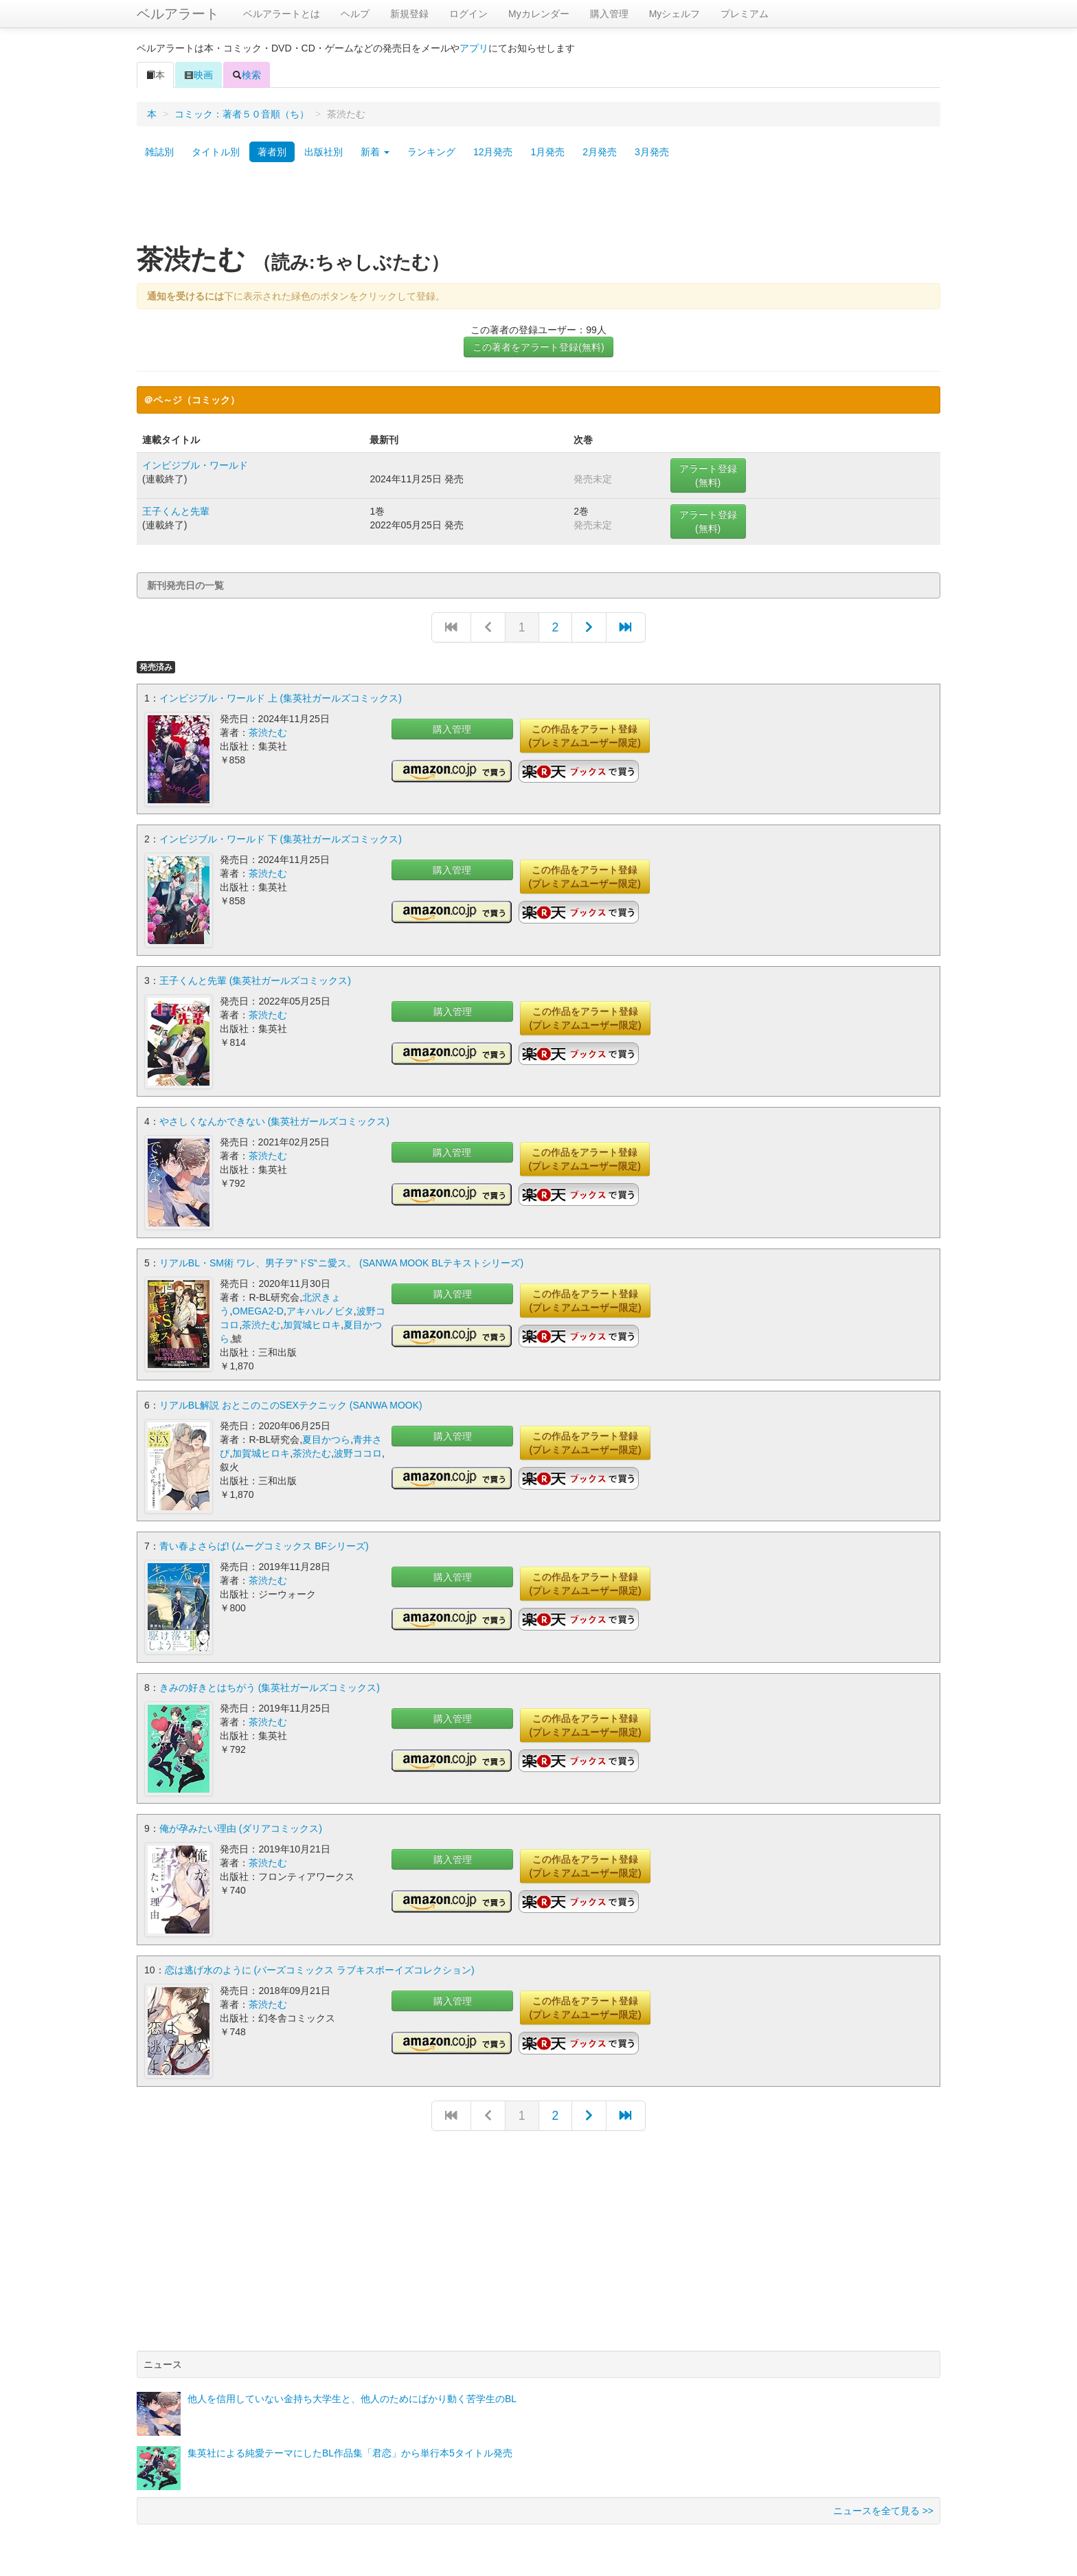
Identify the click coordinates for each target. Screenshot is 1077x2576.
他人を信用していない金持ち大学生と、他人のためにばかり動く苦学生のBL (352, 2395)
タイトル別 (216, 151)
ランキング (431, 151)
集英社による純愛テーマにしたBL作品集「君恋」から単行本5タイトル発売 (350, 2449)
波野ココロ (358, 1451)
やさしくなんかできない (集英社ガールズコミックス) (274, 1120)
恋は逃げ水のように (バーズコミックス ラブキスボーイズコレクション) (320, 1967)
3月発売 (652, 151)
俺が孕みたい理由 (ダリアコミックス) (240, 1826)
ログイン (468, 13)
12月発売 (493, 151)
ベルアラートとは (281, 13)
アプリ (474, 48)
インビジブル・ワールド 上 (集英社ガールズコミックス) (280, 698)
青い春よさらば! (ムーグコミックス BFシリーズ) (264, 1544)
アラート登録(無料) (708, 475)
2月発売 (599, 151)
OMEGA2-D (258, 1309)
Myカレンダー (538, 13)
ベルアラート (178, 13)
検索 (246, 74)
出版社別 (323, 151)
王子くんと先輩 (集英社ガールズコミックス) (255, 979)
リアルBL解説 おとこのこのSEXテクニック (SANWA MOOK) (290, 1403)
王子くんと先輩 (175, 511)
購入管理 (609, 13)
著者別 (272, 151)
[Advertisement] (538, 208)
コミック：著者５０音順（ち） (241, 114)
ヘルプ (355, 13)
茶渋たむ (268, 732)
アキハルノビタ (320, 1309)
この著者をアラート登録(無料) (538, 346)
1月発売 (547, 151)
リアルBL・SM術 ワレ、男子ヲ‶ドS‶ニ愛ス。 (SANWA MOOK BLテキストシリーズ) (341, 1261)
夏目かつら (326, 1438)
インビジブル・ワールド (195, 465)
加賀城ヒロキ (312, 1323)
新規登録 (409, 13)
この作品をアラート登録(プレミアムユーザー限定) (585, 736)
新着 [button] (375, 151)
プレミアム (745, 13)
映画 (198, 74)
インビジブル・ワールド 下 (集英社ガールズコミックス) (280, 838)
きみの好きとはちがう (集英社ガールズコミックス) (269, 1685)
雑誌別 (159, 151)
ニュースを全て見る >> (883, 2507)
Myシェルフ (675, 13)
